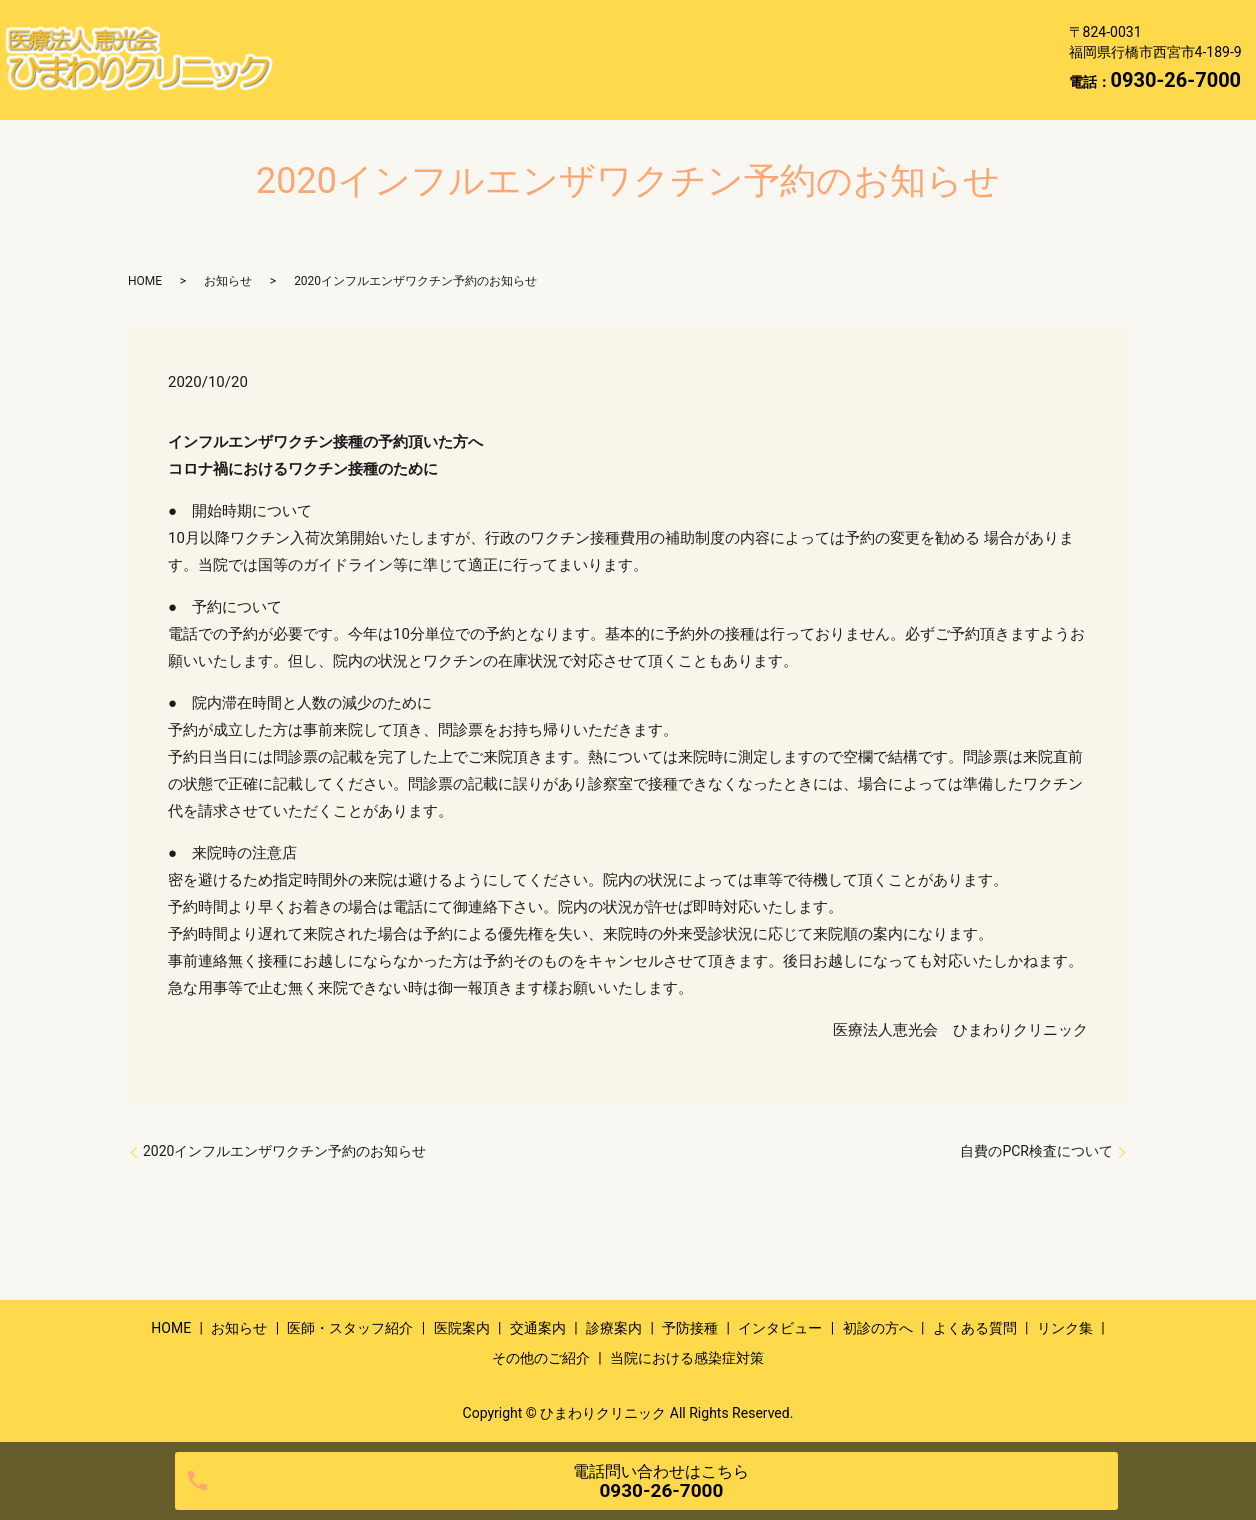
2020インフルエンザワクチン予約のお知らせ (284, 1151)
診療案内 (896, 27)
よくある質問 (694, 59)
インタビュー (445, 59)
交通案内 (794, 27)
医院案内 (692, 27)
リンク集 (811, 59)
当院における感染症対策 (380, 90)
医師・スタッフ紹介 (552, 27)
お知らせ (413, 27)
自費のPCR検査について (1036, 1151)
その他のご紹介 (935, 59)
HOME (320, 27)
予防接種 (328, 59)
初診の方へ (569, 59)
